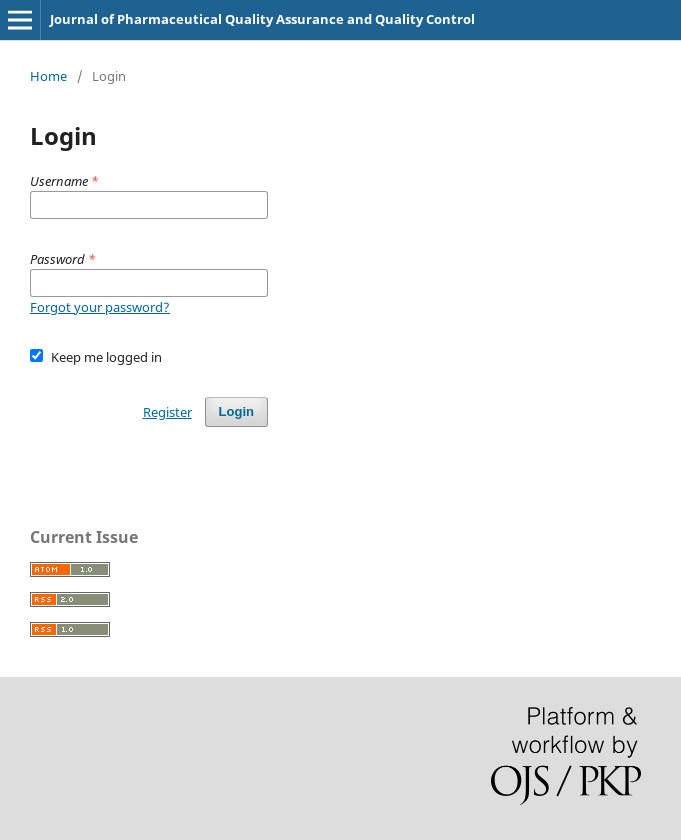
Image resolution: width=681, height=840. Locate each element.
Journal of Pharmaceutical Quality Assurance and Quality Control (262, 19)
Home (48, 76)
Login (236, 411)
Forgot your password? (100, 307)
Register (167, 412)
